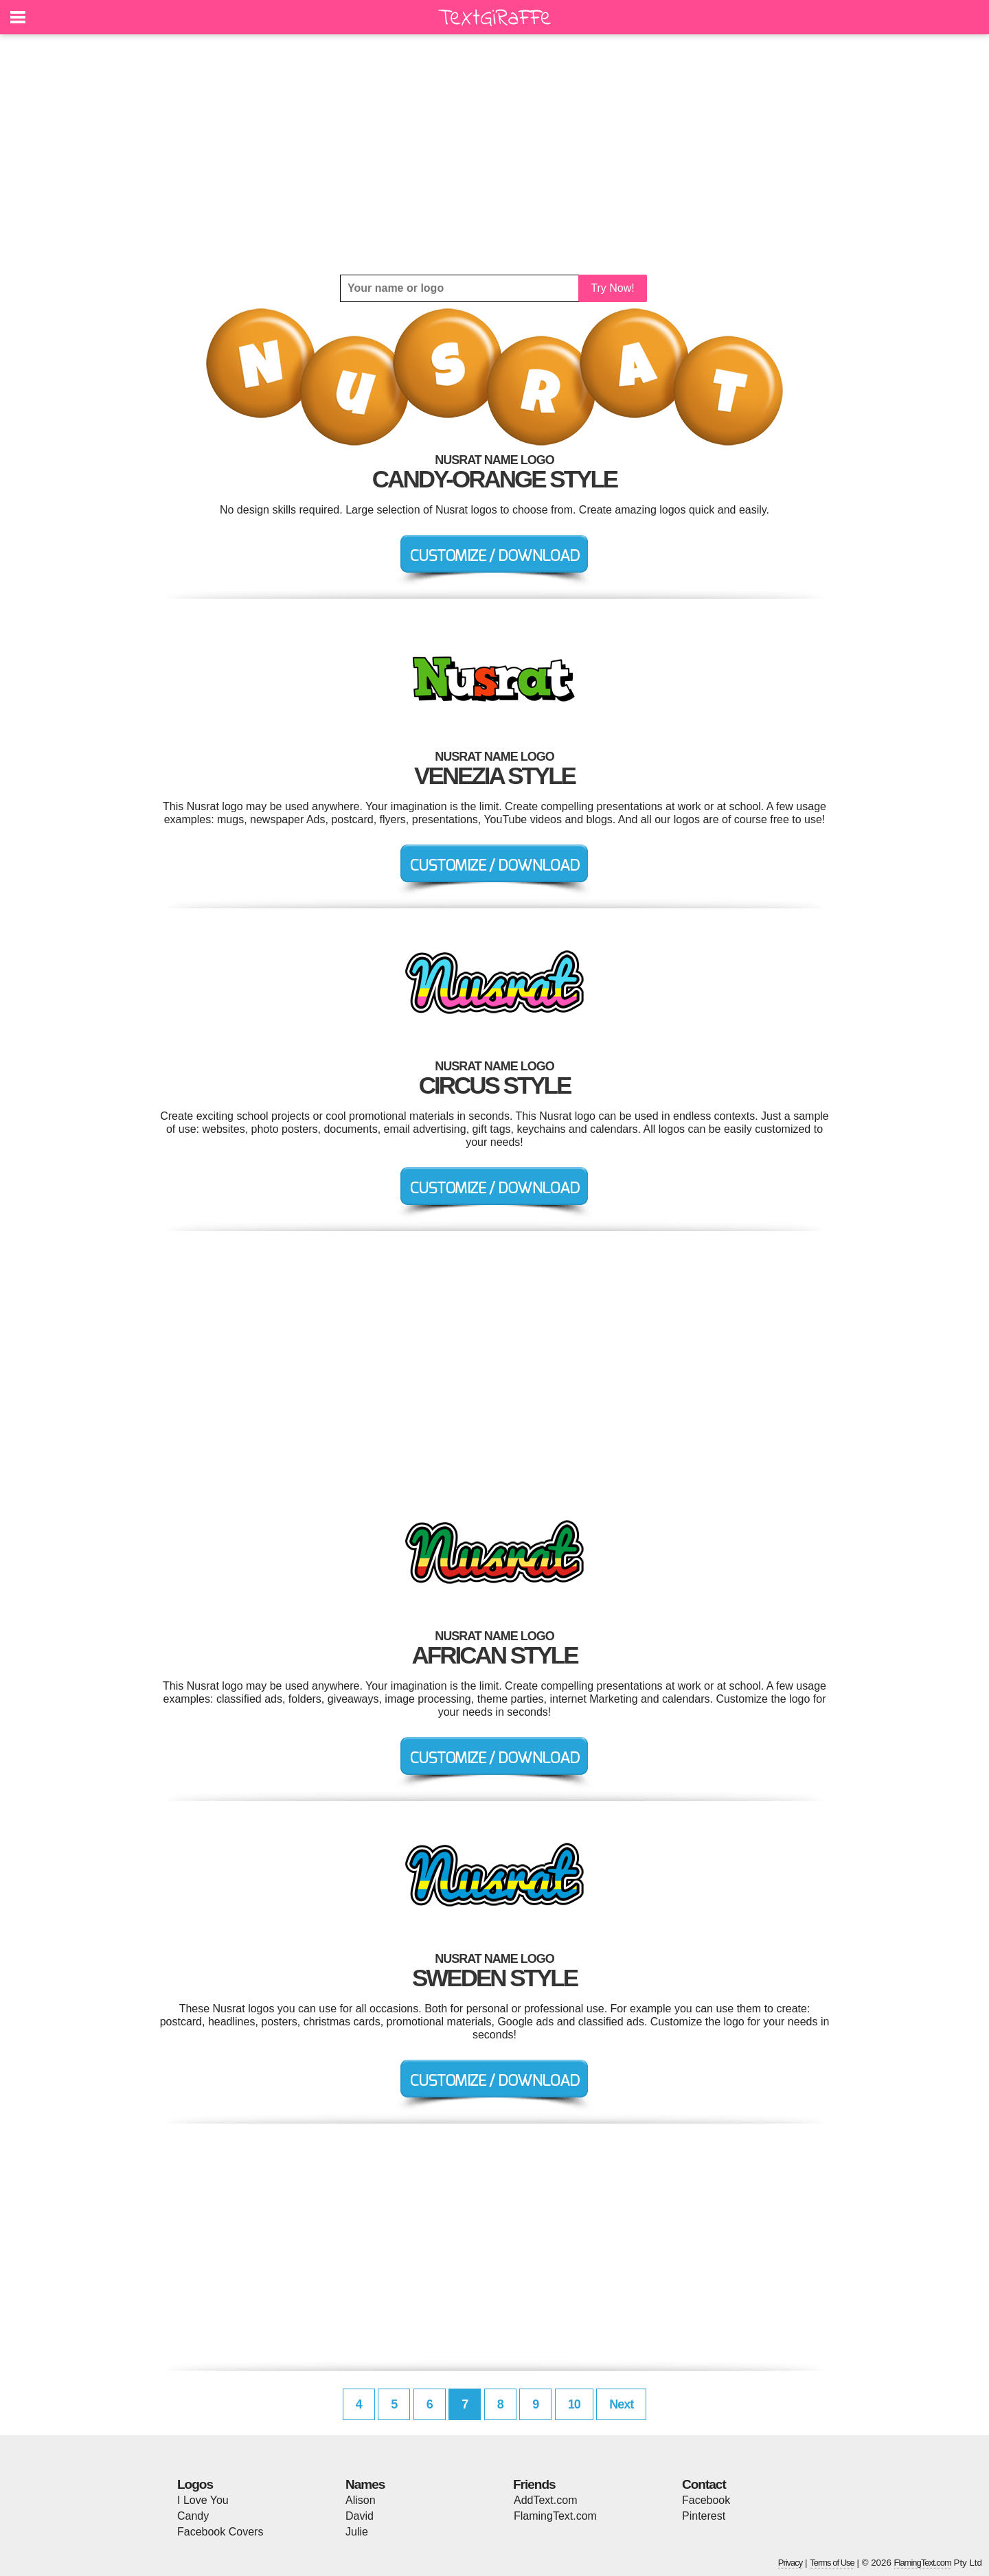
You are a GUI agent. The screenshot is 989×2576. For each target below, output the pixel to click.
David (359, 2516)
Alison (360, 2500)
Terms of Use (832, 2562)
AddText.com (545, 2500)
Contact (704, 2484)
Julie (356, 2532)
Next (621, 2404)
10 (574, 2404)
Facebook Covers (220, 2532)
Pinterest (703, 2516)
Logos (195, 2484)
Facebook (706, 2500)
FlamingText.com (555, 2516)
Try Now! (612, 288)
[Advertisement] (494, 154)
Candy (193, 2516)
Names (365, 2484)
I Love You (203, 2500)
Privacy (790, 2562)
